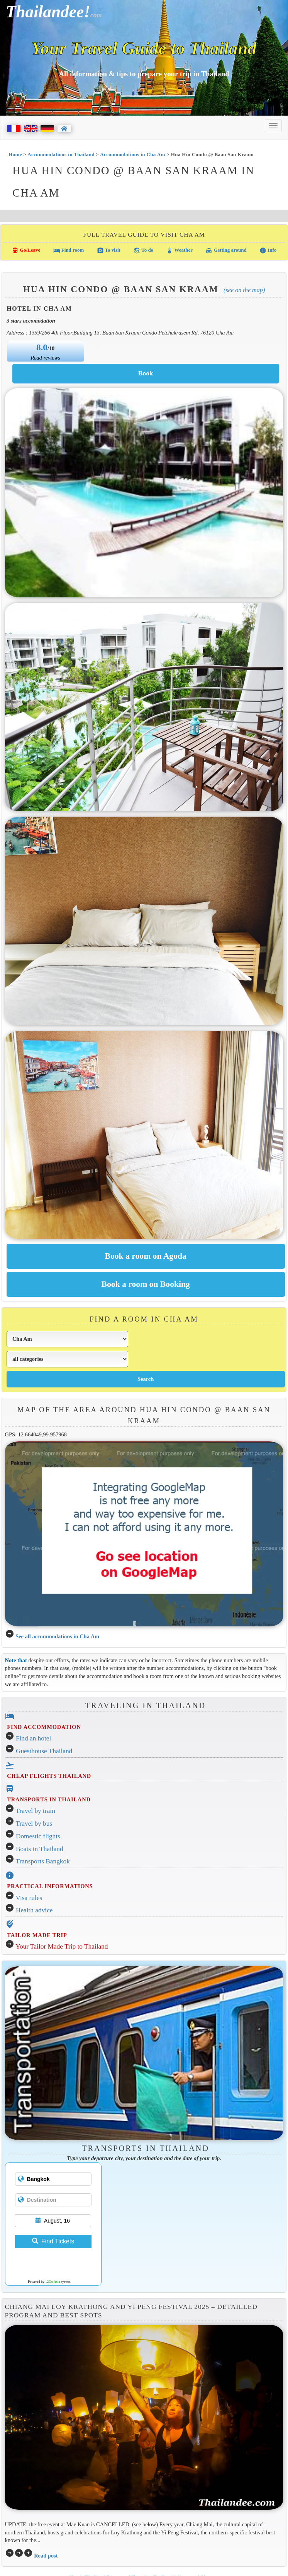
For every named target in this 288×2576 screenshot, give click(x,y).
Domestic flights (38, 1836)
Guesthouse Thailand (44, 1751)
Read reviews (45, 358)
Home (15, 154)
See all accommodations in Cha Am (57, 1636)
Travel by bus (34, 1823)
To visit (108, 250)
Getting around (226, 250)
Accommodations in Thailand (61, 154)
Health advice (34, 1910)
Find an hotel (33, 1738)
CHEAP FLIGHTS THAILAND (49, 1776)
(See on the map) (244, 290)
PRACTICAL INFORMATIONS (50, 1886)
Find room (68, 250)
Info (267, 250)
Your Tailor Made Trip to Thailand (61, 1946)
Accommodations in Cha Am (132, 154)
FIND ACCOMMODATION (44, 1727)
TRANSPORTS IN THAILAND (48, 1799)
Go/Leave (26, 250)
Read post (46, 2555)
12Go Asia (52, 2281)
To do (143, 250)
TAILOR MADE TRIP (37, 1935)
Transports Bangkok (43, 1861)
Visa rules (29, 1898)
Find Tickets (53, 2241)
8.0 (41, 347)
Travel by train (35, 1810)
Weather (179, 250)
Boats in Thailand (39, 1849)
